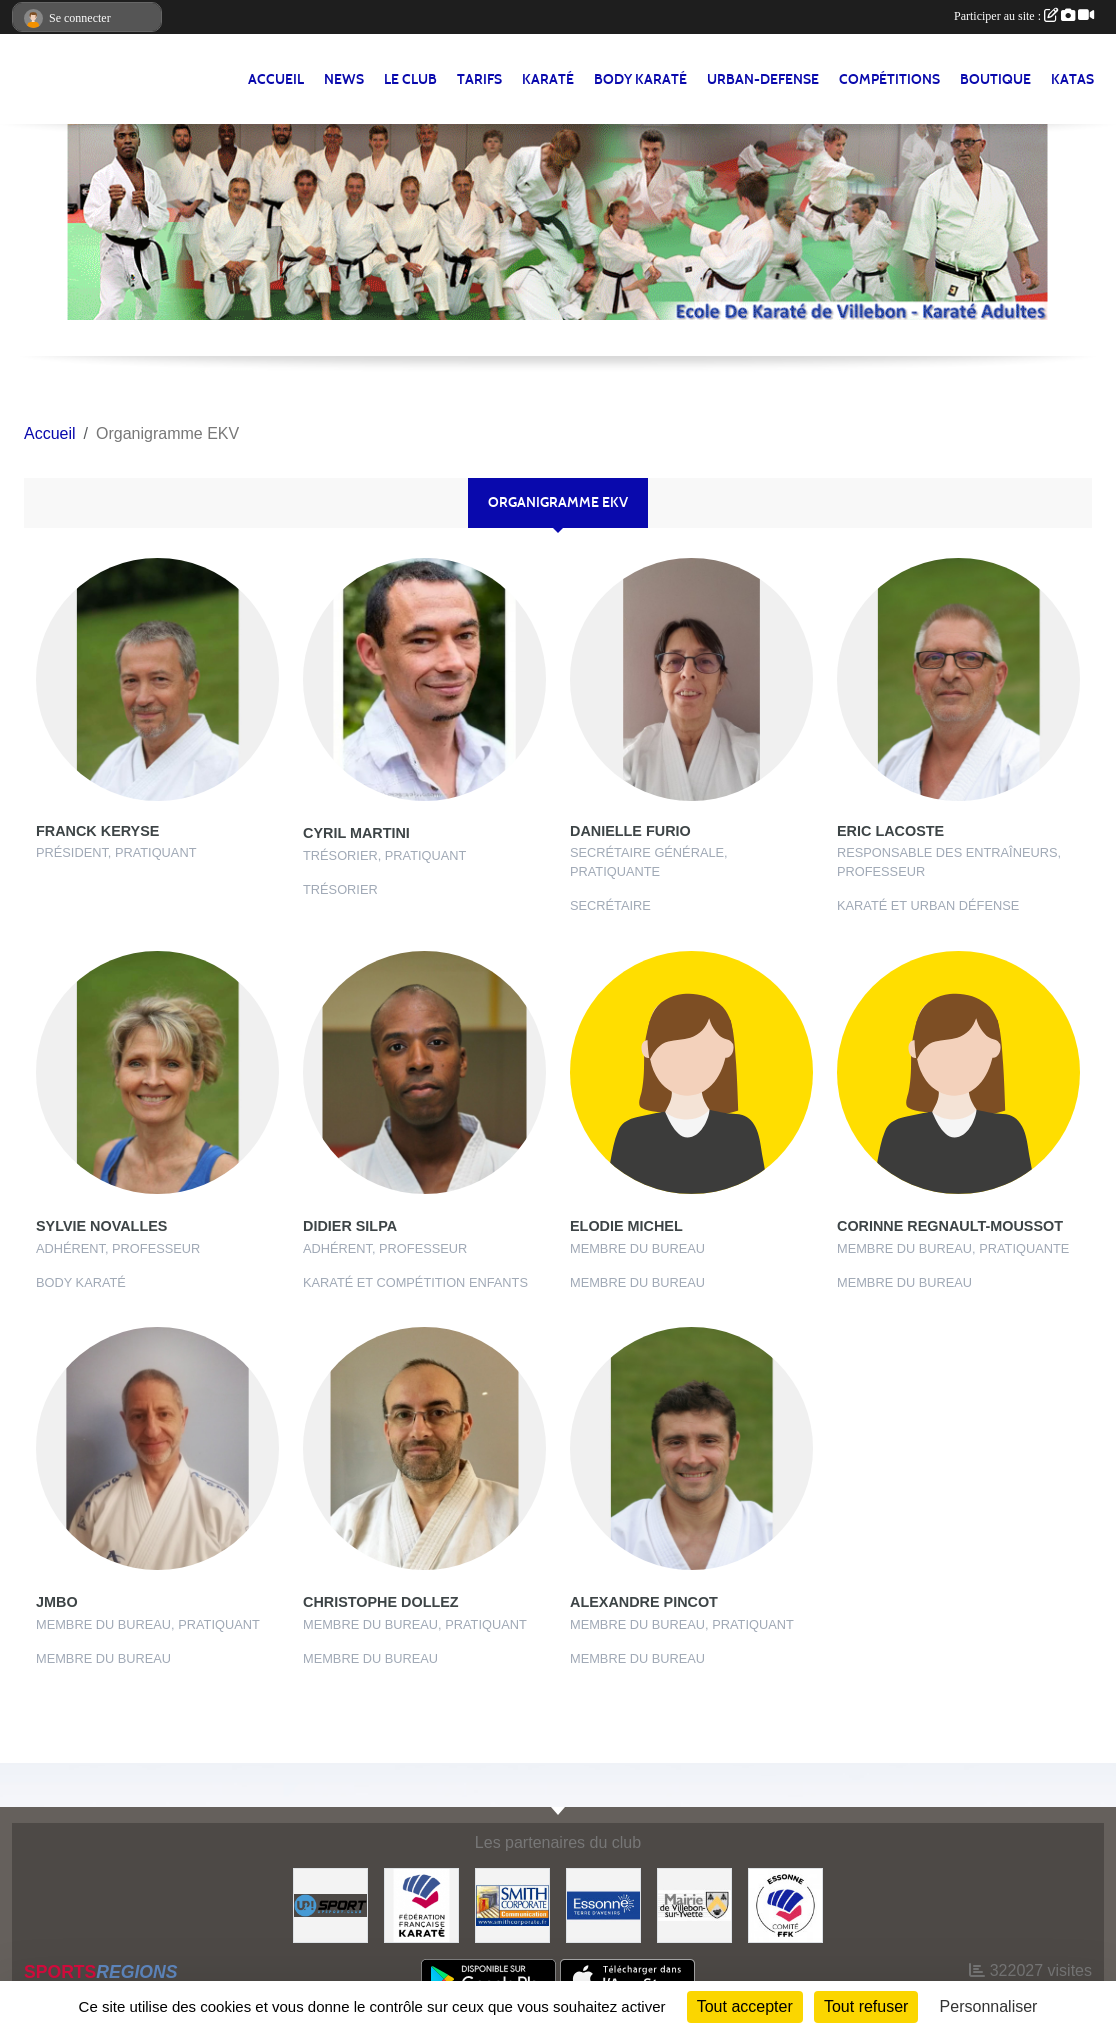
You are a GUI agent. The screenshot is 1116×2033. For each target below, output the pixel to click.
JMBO (57, 1602)
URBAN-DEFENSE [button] (763, 79)
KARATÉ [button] (548, 79)
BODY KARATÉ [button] (640, 79)
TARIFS (479, 79)
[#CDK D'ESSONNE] (785, 1904)
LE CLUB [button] (410, 79)
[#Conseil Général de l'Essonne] (603, 1904)
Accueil (276, 79)
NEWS (344, 79)
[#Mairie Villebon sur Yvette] (694, 1904)
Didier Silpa (350, 1226)
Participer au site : (1024, 16)
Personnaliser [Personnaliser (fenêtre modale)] (989, 2006)
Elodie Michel (626, 1226)
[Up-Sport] (330, 1904)
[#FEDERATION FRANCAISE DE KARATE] (421, 1904)
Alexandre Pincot (644, 1602)
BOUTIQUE (995, 79)
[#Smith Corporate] (512, 1904)
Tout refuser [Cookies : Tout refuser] (866, 2006)
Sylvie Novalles (101, 1226)
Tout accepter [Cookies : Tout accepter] (745, 2006)
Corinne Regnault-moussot (950, 1226)
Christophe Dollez (381, 1602)
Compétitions (889, 79)
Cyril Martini (356, 833)
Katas (1072, 79)
